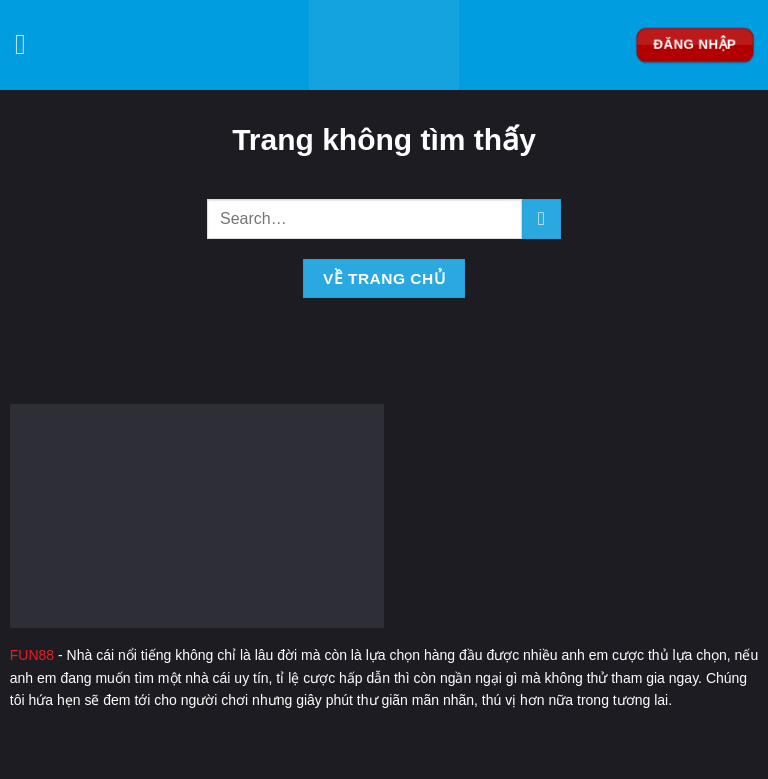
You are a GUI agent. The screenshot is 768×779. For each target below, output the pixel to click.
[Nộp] (541, 218)
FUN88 (32, 655)
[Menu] (29, 45)
